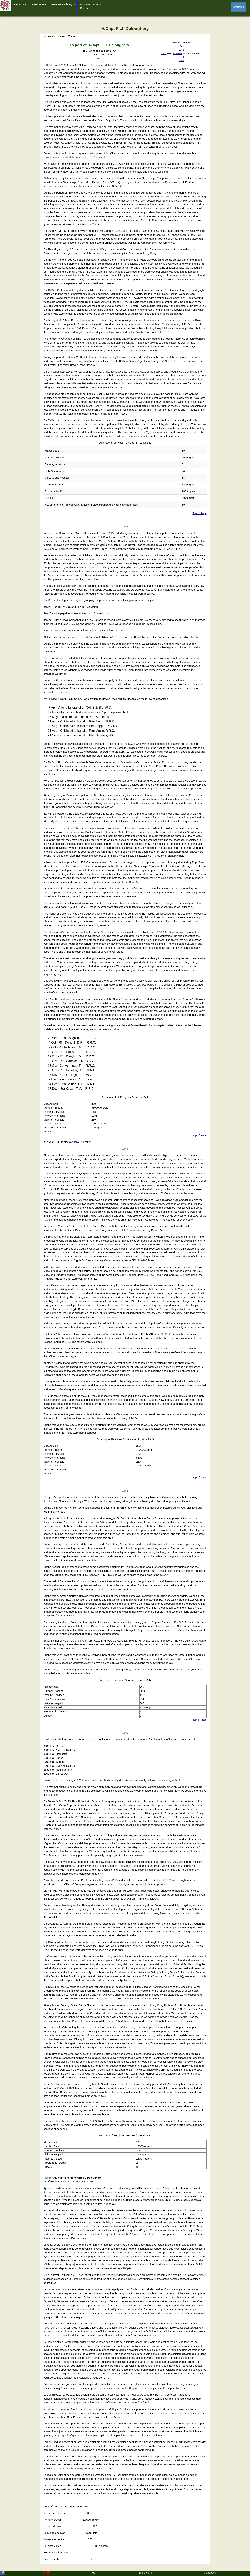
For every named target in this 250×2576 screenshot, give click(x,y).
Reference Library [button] (63, 4)
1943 (163, 53)
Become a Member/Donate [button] (91, 6)
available (177, 53)
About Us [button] (19, 4)
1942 (181, 49)
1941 (181, 46)
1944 (181, 57)
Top (93, 2572)
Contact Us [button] (238, 7)
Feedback (210, 2572)
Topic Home (145, 2572)
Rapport (49, 2177)
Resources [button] (39, 4)
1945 (181, 60)
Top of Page (199, 513)
